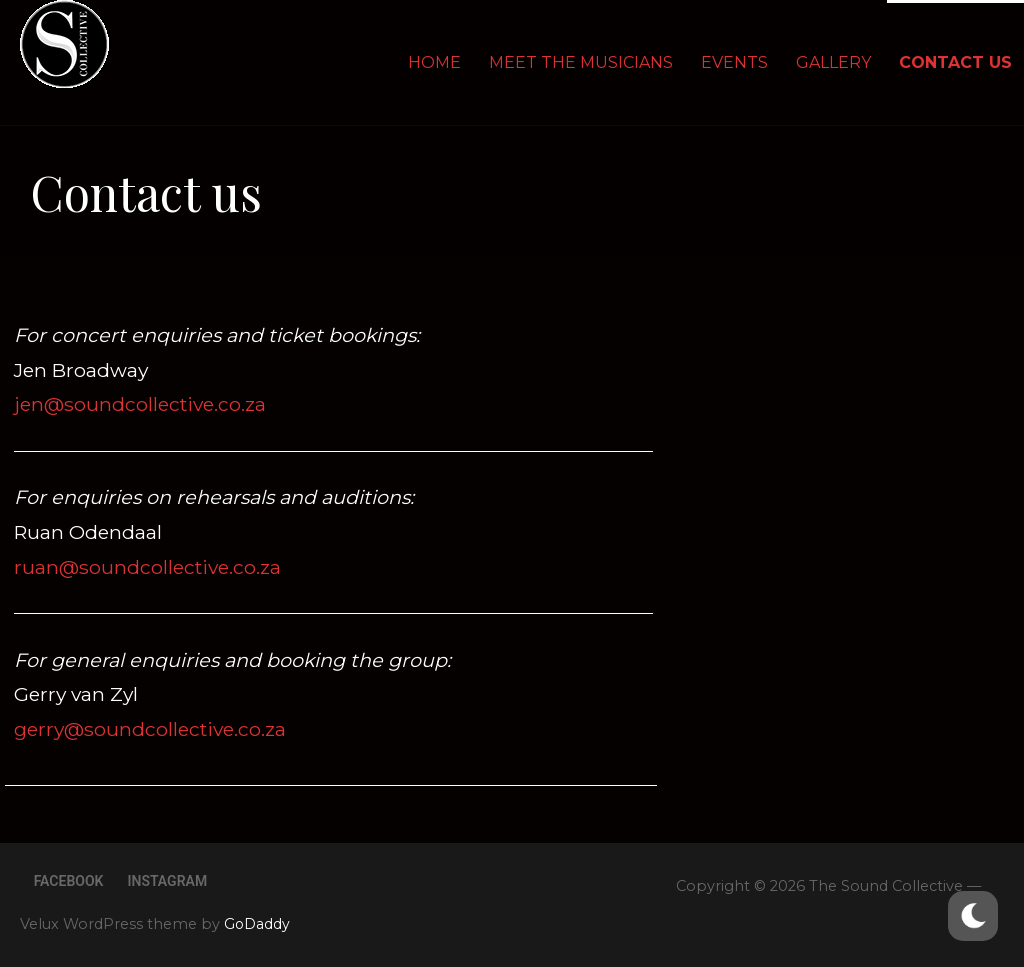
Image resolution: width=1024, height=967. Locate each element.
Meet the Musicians (581, 62)
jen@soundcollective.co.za (140, 404)
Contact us (955, 62)
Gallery (833, 62)
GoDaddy (257, 924)
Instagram (167, 881)
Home (434, 62)
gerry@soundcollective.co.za (150, 729)
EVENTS (734, 62)
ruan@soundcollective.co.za (147, 567)
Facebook (69, 881)
